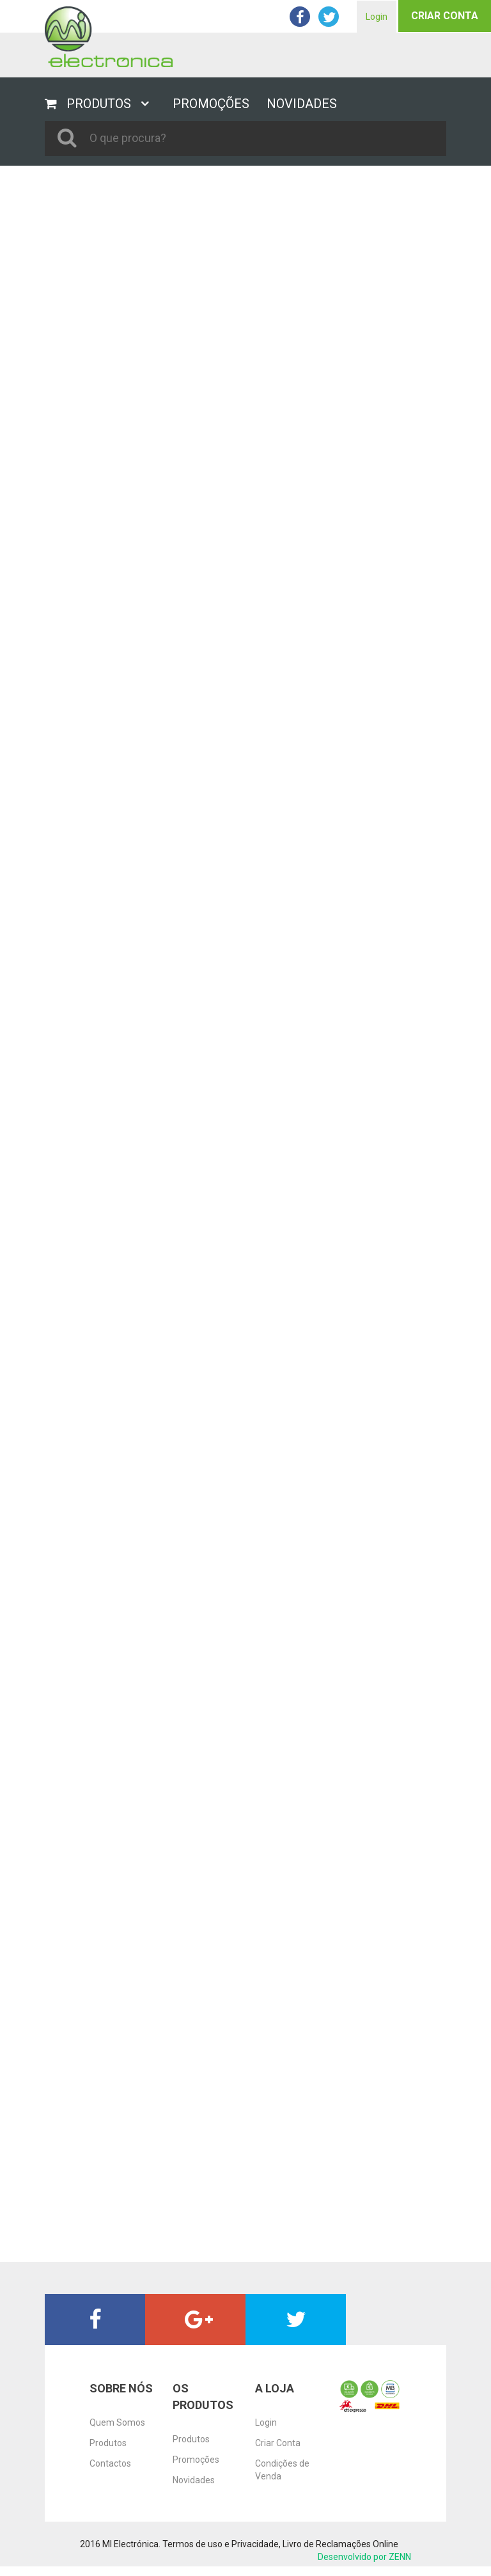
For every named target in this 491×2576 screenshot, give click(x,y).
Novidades (194, 2480)
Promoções (196, 2459)
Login (376, 17)
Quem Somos (117, 2422)
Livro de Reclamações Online (340, 2544)
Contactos (110, 2463)
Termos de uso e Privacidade (220, 2544)
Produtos (108, 2443)
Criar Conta (444, 16)
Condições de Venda (282, 2469)
